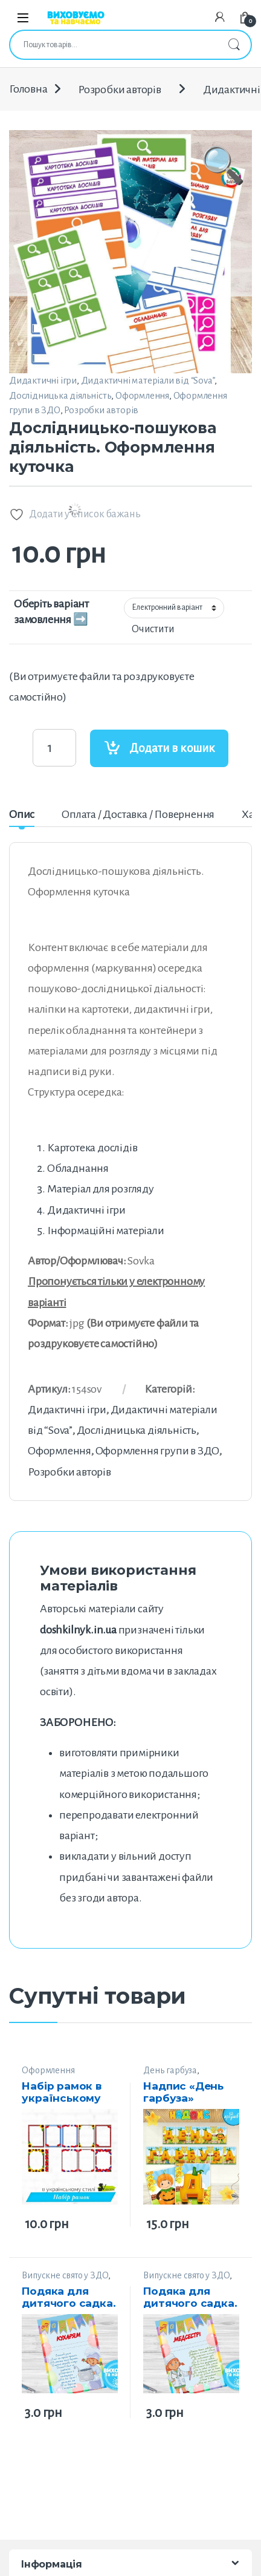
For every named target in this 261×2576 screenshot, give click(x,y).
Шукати (234, 45)
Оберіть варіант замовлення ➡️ (51, 612)
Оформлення (142, 395)
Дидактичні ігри (43, 380)
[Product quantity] (54, 748)
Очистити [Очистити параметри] (153, 629)
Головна (28, 89)
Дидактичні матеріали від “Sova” (148, 380)
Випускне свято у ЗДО (65, 2275)
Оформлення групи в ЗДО (157, 1451)
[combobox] (113, 45)
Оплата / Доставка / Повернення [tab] (138, 814)
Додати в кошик (172, 748)
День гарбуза (170, 2070)
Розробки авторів (119, 89)
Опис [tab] (21, 814)
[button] (223, 222)
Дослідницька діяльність (60, 395)
